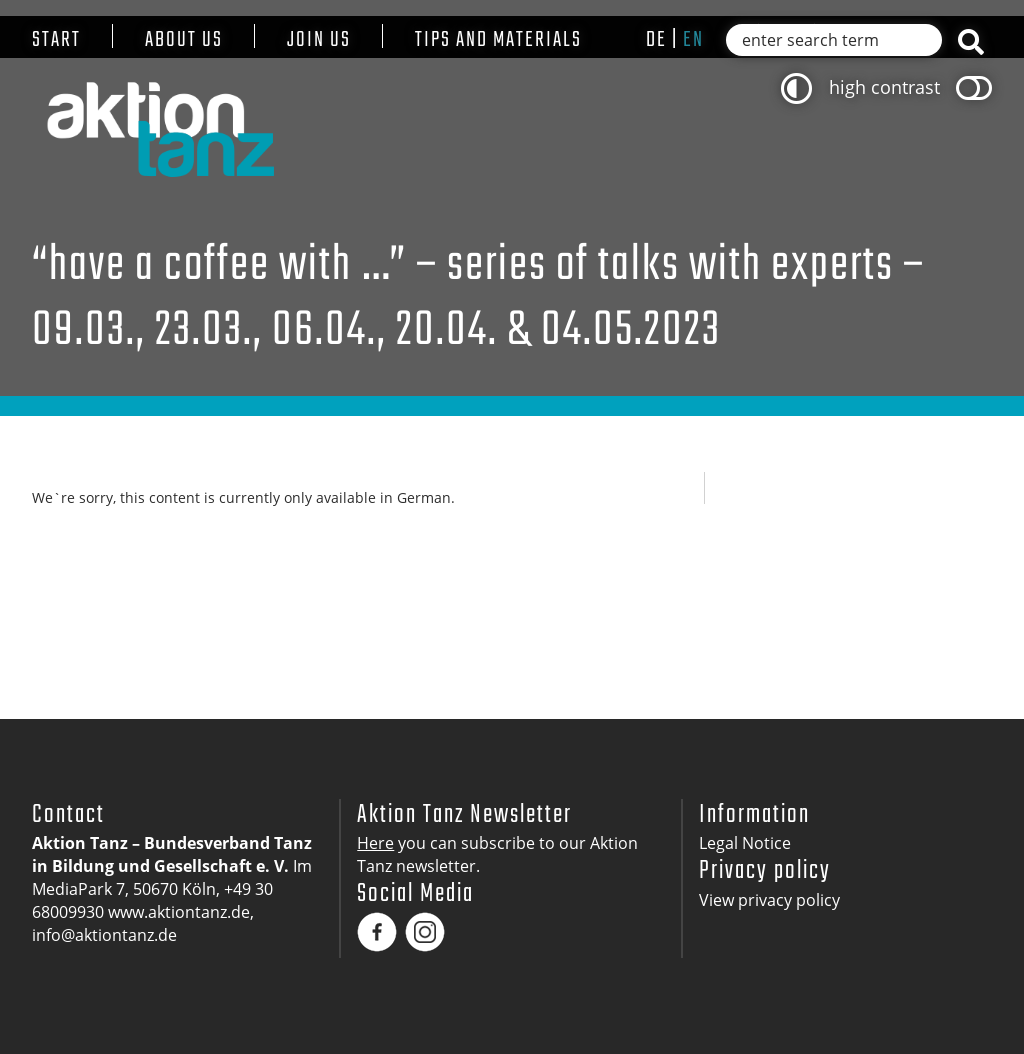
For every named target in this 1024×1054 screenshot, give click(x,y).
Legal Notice (745, 843)
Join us (319, 40)
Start (56, 40)
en (693, 40)
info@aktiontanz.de (104, 935)
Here (375, 843)
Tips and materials (498, 40)
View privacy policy (769, 900)
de (656, 40)
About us (184, 40)
